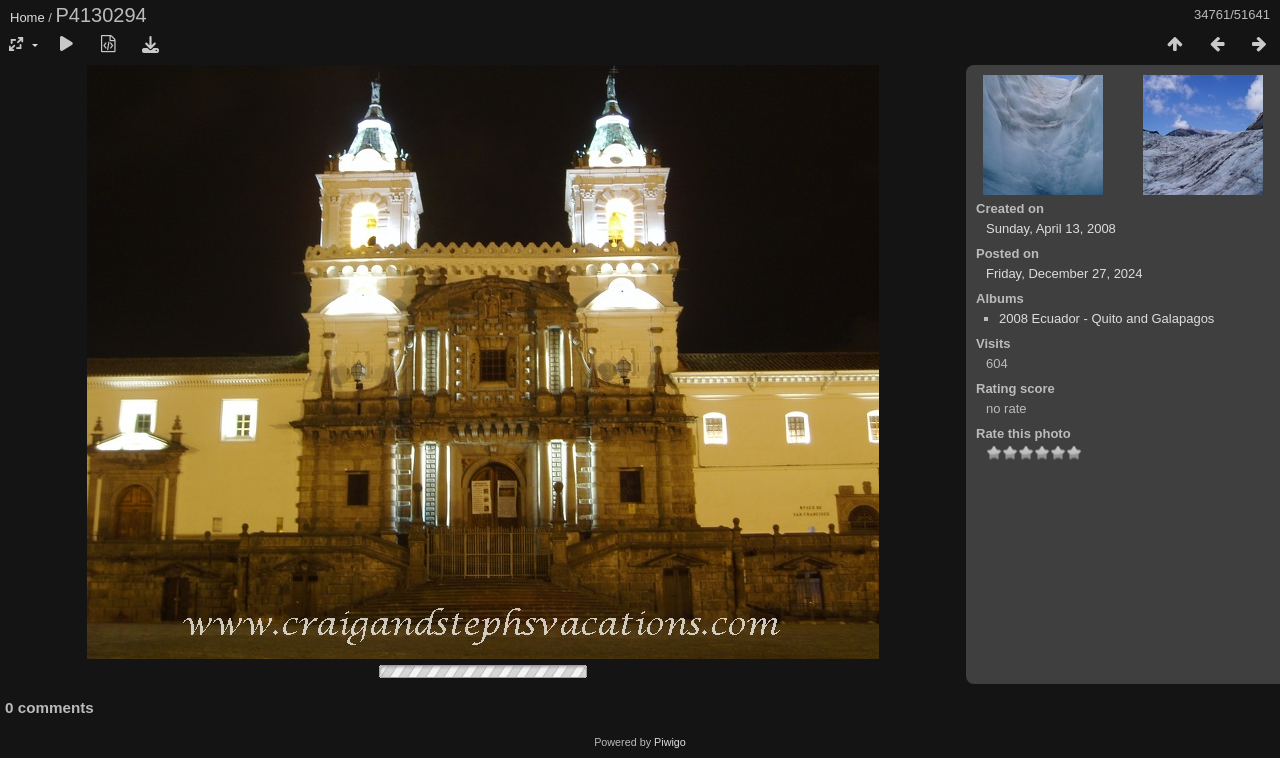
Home (27, 17)
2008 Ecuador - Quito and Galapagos (1106, 318)
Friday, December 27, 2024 (1064, 273)
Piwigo (670, 742)
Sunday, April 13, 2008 (1051, 228)
